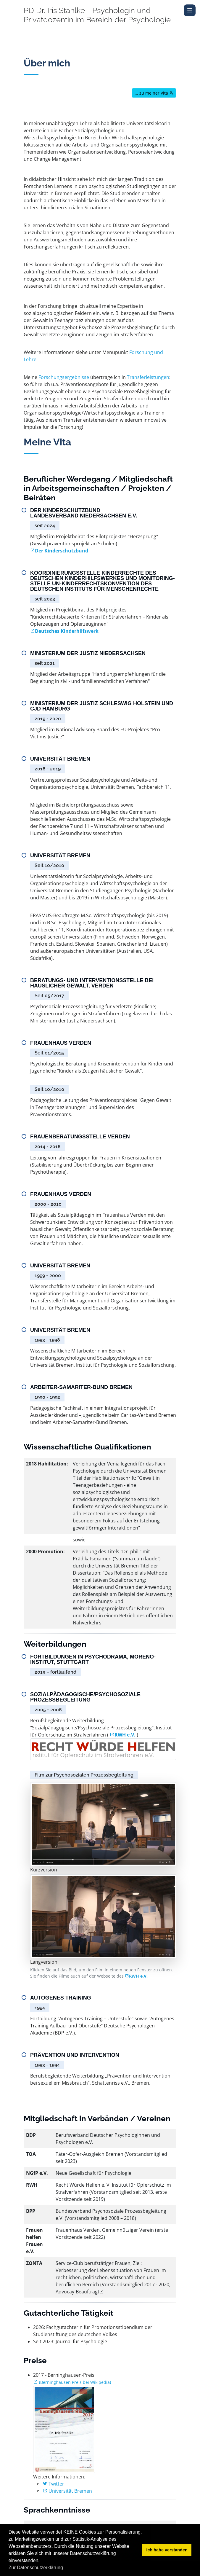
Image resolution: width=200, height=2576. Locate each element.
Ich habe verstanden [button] (167, 2550)
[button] (65, 2568)
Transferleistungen (148, 377)
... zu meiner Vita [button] (154, 93)
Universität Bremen (67, 2491)
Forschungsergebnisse (63, 377)
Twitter (53, 2484)
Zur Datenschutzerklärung (36, 2567)
